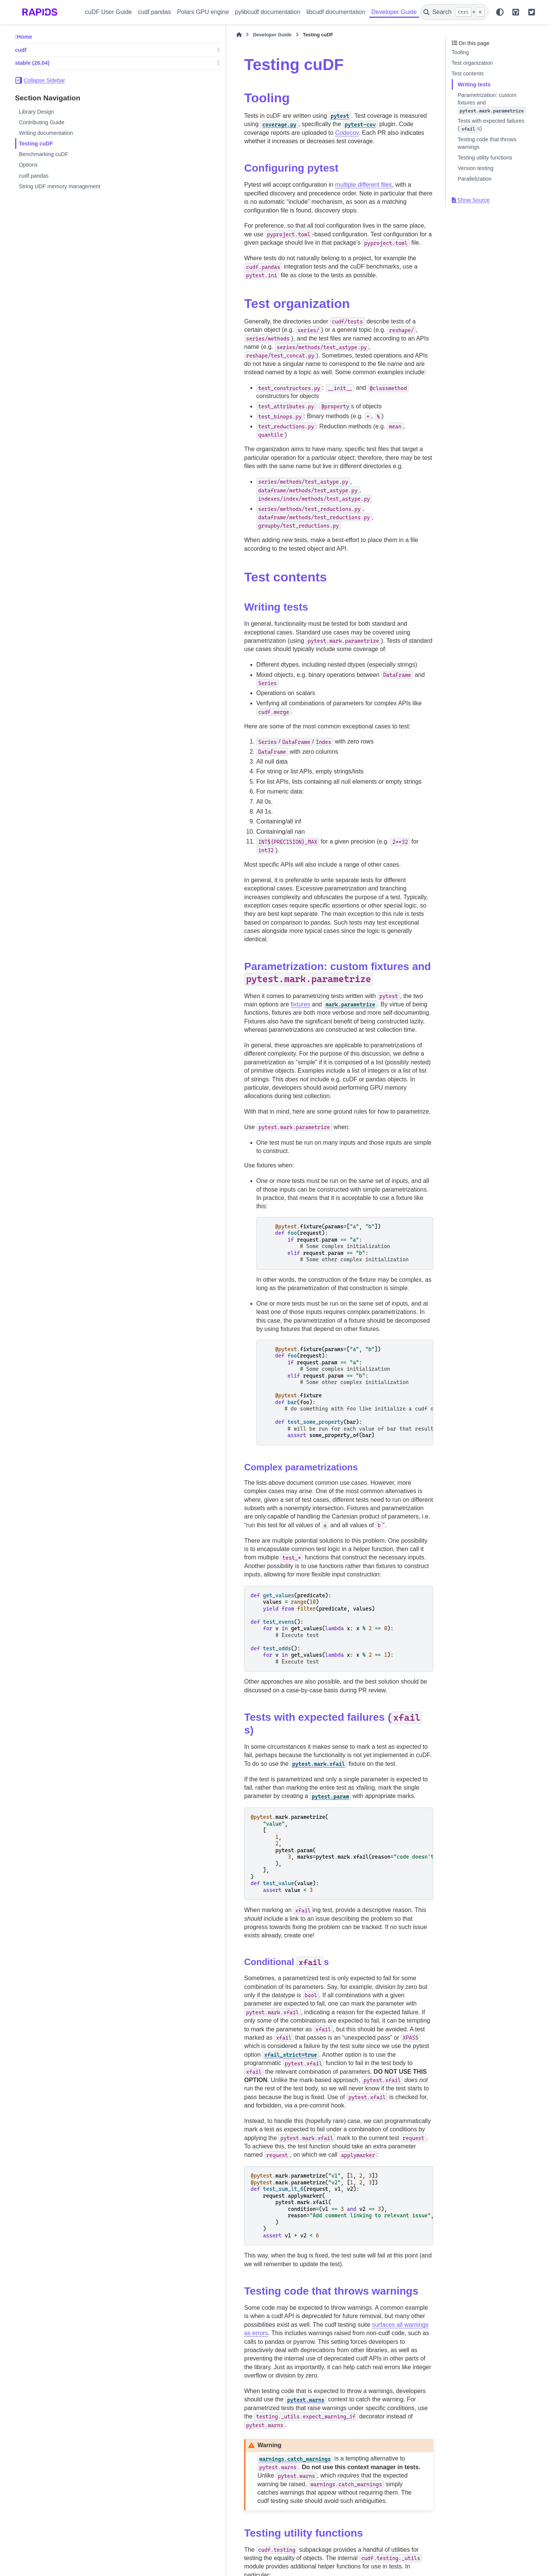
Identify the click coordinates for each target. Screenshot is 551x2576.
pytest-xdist (307, 2476)
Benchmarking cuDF (43, 154)
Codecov (345, 124)
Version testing (475, 168)
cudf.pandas (154, 12)
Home (24, 37)
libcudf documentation (335, 12)
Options (28, 165)
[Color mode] (499, 12)
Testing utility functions (485, 158)
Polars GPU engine (203, 12)
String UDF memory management (59, 186)
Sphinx (64, 2565)
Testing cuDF (36, 144)
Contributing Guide (41, 122)
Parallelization (475, 179)
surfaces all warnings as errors (202, 2032)
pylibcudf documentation (267, 12)
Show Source (471, 200)
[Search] (454, 12)
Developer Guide (394, 12)
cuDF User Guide (108, 12)
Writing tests (474, 84)
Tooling (460, 52)
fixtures (397, 860)
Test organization (472, 63)
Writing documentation (46, 133)
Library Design (36, 112)
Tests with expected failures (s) (491, 125)
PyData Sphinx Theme (485, 2560)
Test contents (468, 73)
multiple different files (279, 176)
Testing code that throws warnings (487, 143)
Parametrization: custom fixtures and (492, 103)
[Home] (155, 34)
